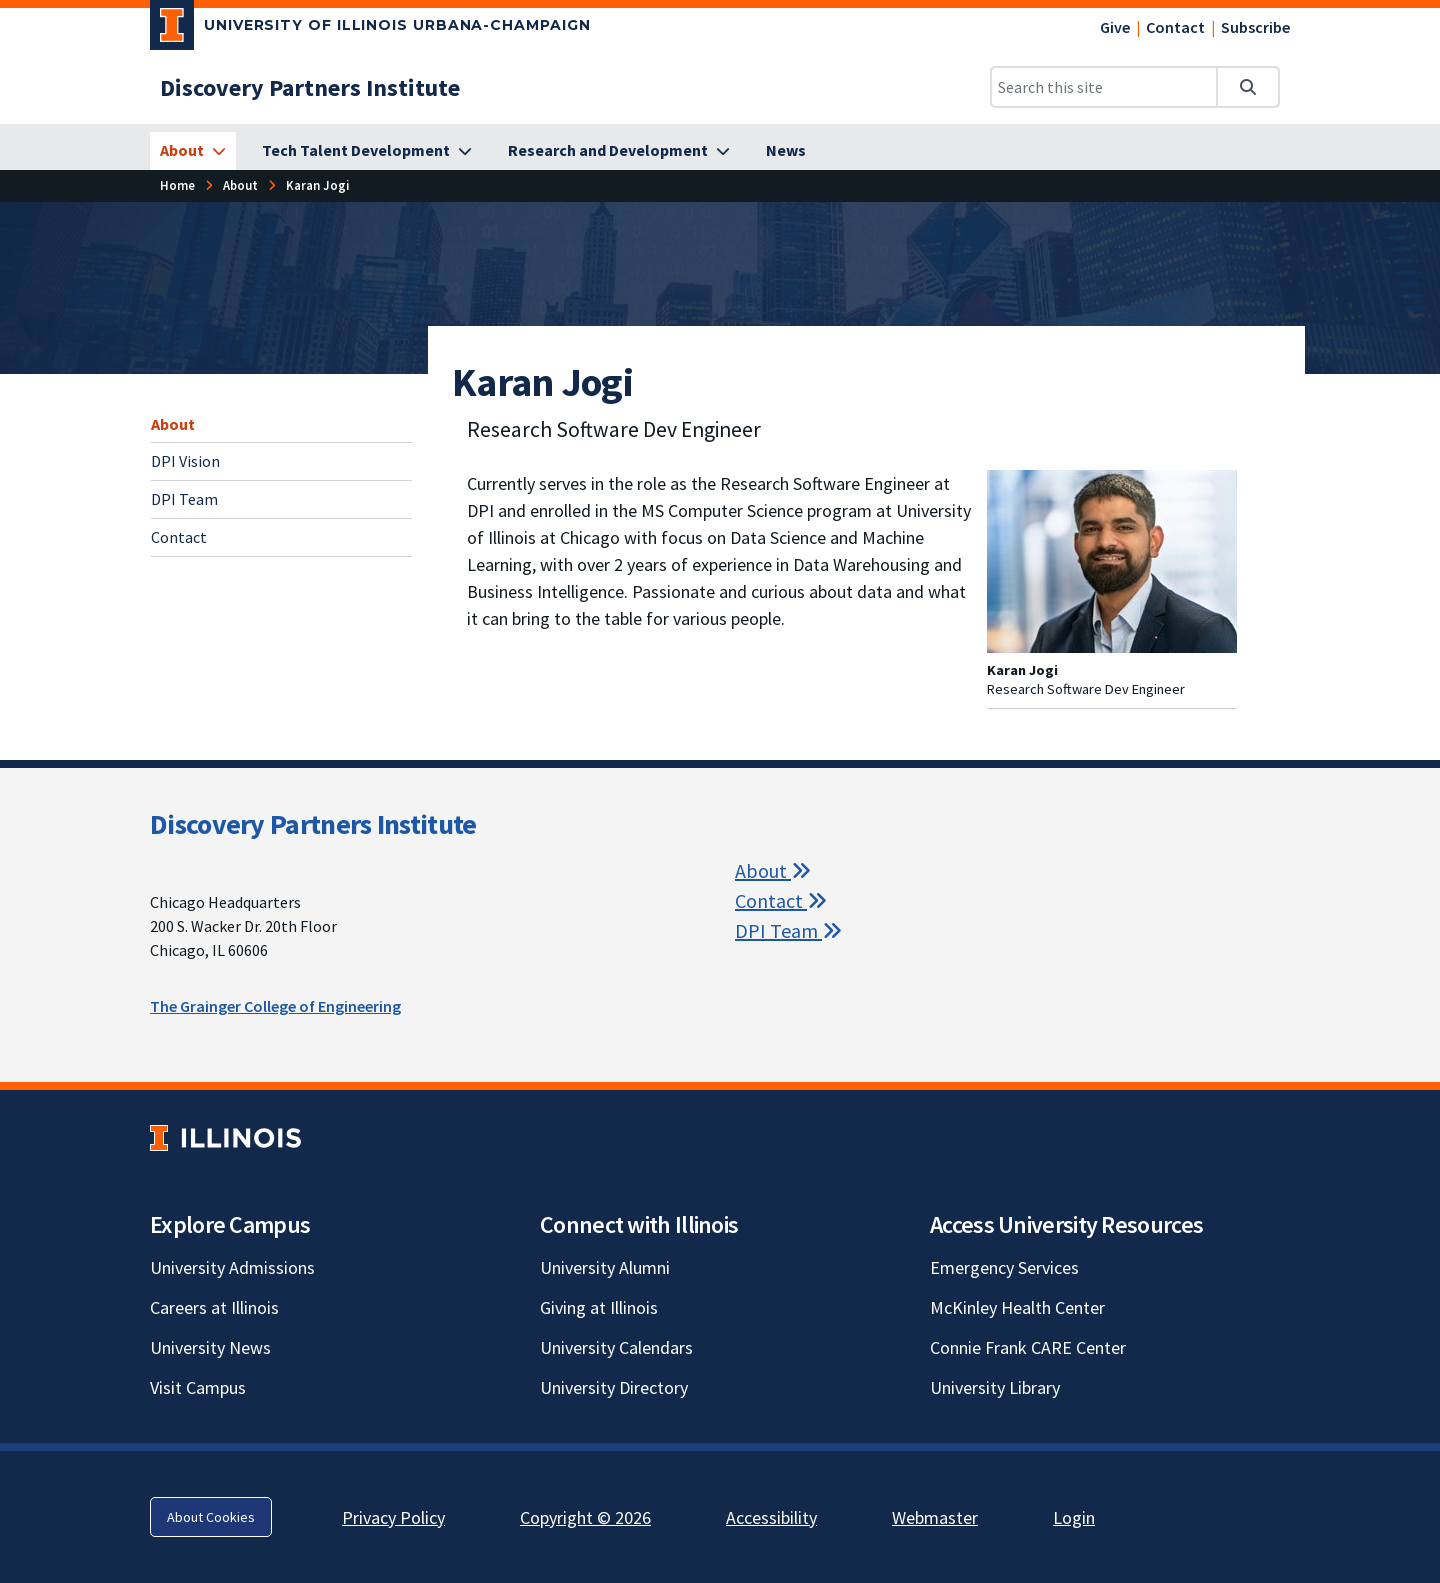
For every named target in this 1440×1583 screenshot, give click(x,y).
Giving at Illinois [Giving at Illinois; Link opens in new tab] (599, 1307)
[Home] (177, 185)
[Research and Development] (619, 151)
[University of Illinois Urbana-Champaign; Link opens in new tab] (370, 29)
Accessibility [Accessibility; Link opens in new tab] (771, 1517)
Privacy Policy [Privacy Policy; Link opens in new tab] (393, 1517)
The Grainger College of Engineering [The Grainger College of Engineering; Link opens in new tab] (275, 1006)
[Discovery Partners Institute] (310, 87)
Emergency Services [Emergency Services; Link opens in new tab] (1004, 1267)
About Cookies (211, 1517)
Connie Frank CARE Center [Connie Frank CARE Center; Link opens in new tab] (1028, 1347)
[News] (786, 151)
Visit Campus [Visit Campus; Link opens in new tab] (198, 1387)
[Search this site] (1104, 87)
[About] (193, 151)
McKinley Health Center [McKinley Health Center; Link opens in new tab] (1017, 1307)
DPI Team (184, 499)
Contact (1175, 27)
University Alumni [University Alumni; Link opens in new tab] (605, 1267)
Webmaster (935, 1517)
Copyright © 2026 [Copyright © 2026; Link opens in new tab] (585, 1517)
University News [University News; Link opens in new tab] (210, 1347)
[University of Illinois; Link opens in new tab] (225, 1138)
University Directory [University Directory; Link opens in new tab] (614, 1387)
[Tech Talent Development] (367, 151)
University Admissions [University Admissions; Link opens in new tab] (232, 1267)
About (173, 424)
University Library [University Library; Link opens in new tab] (995, 1387)
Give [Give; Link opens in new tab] (1115, 27)
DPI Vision (185, 461)
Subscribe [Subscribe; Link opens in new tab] (1255, 27)
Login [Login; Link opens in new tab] (1074, 1517)
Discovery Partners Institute (313, 824)
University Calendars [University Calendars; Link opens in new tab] (616, 1347)
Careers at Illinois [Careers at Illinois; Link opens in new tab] (214, 1307)
